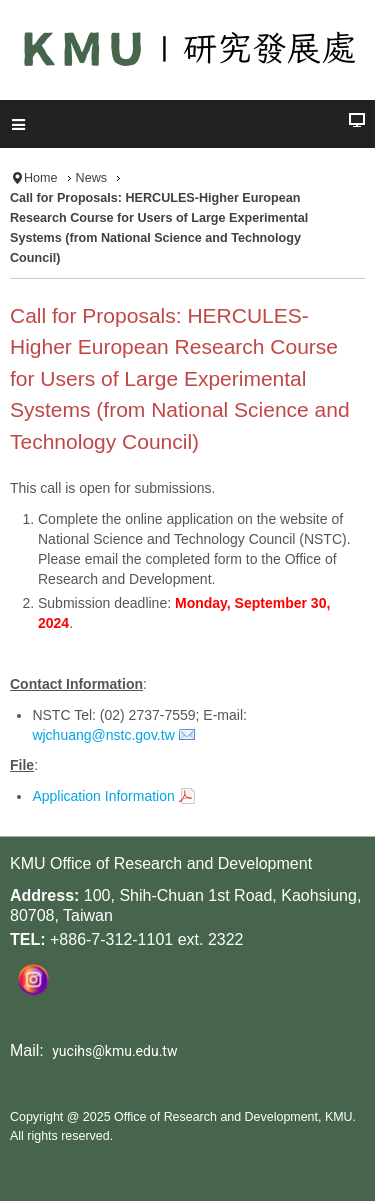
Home (41, 178)
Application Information (103, 796)
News (92, 178)
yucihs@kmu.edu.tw (114, 1051)
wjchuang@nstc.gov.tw (103, 735)
